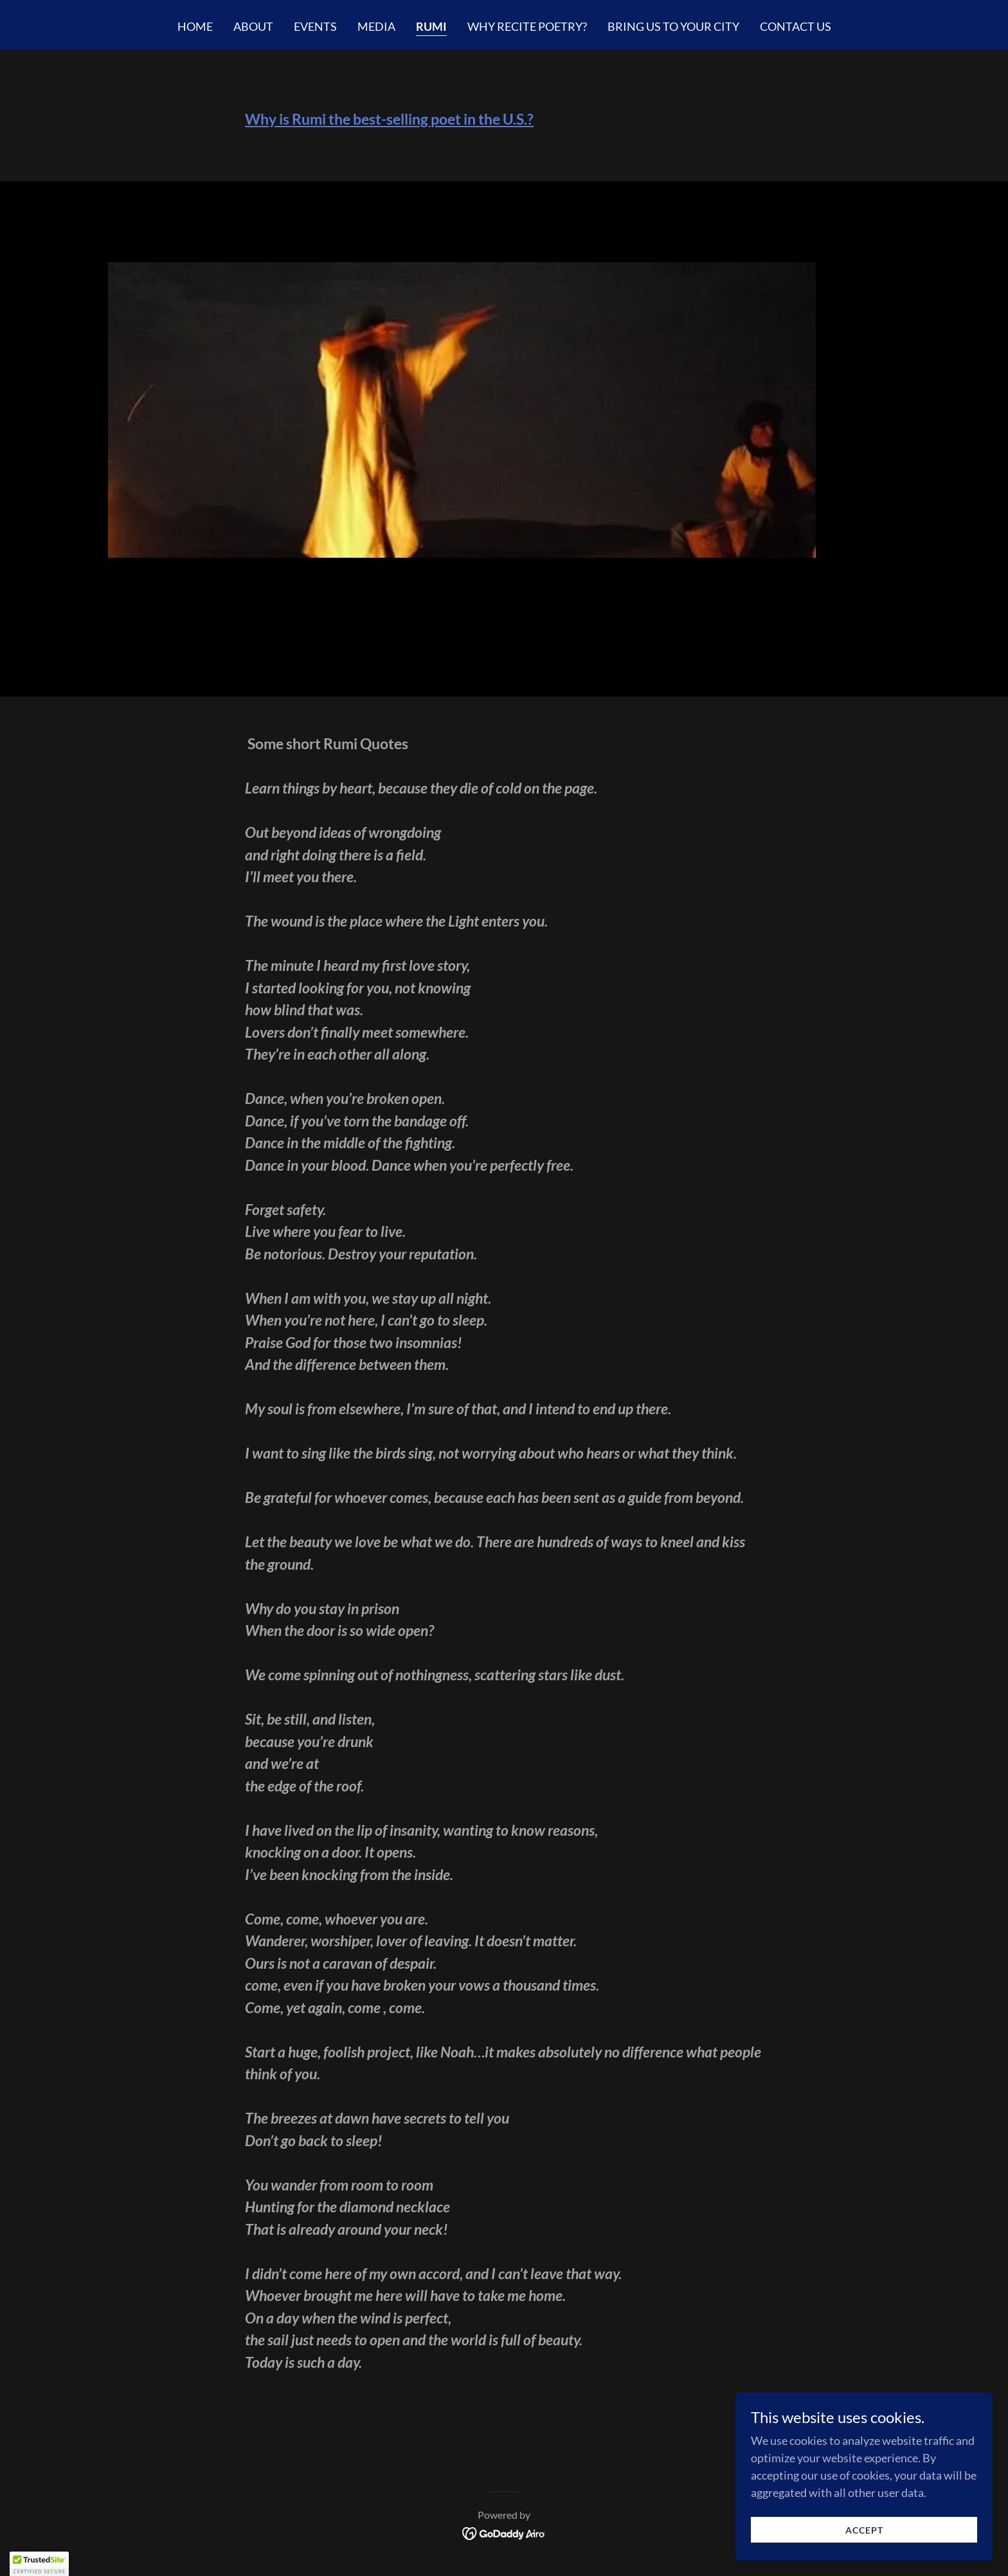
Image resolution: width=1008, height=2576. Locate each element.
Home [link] (195, 26)
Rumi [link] (431, 26)
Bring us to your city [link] (673, 26)
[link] (504, 2532)
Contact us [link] (795, 26)
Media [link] (376, 26)
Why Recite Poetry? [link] (527, 26)
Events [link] (315, 26)
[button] (39, 2564)
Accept (864, 2530)
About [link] (253, 26)
